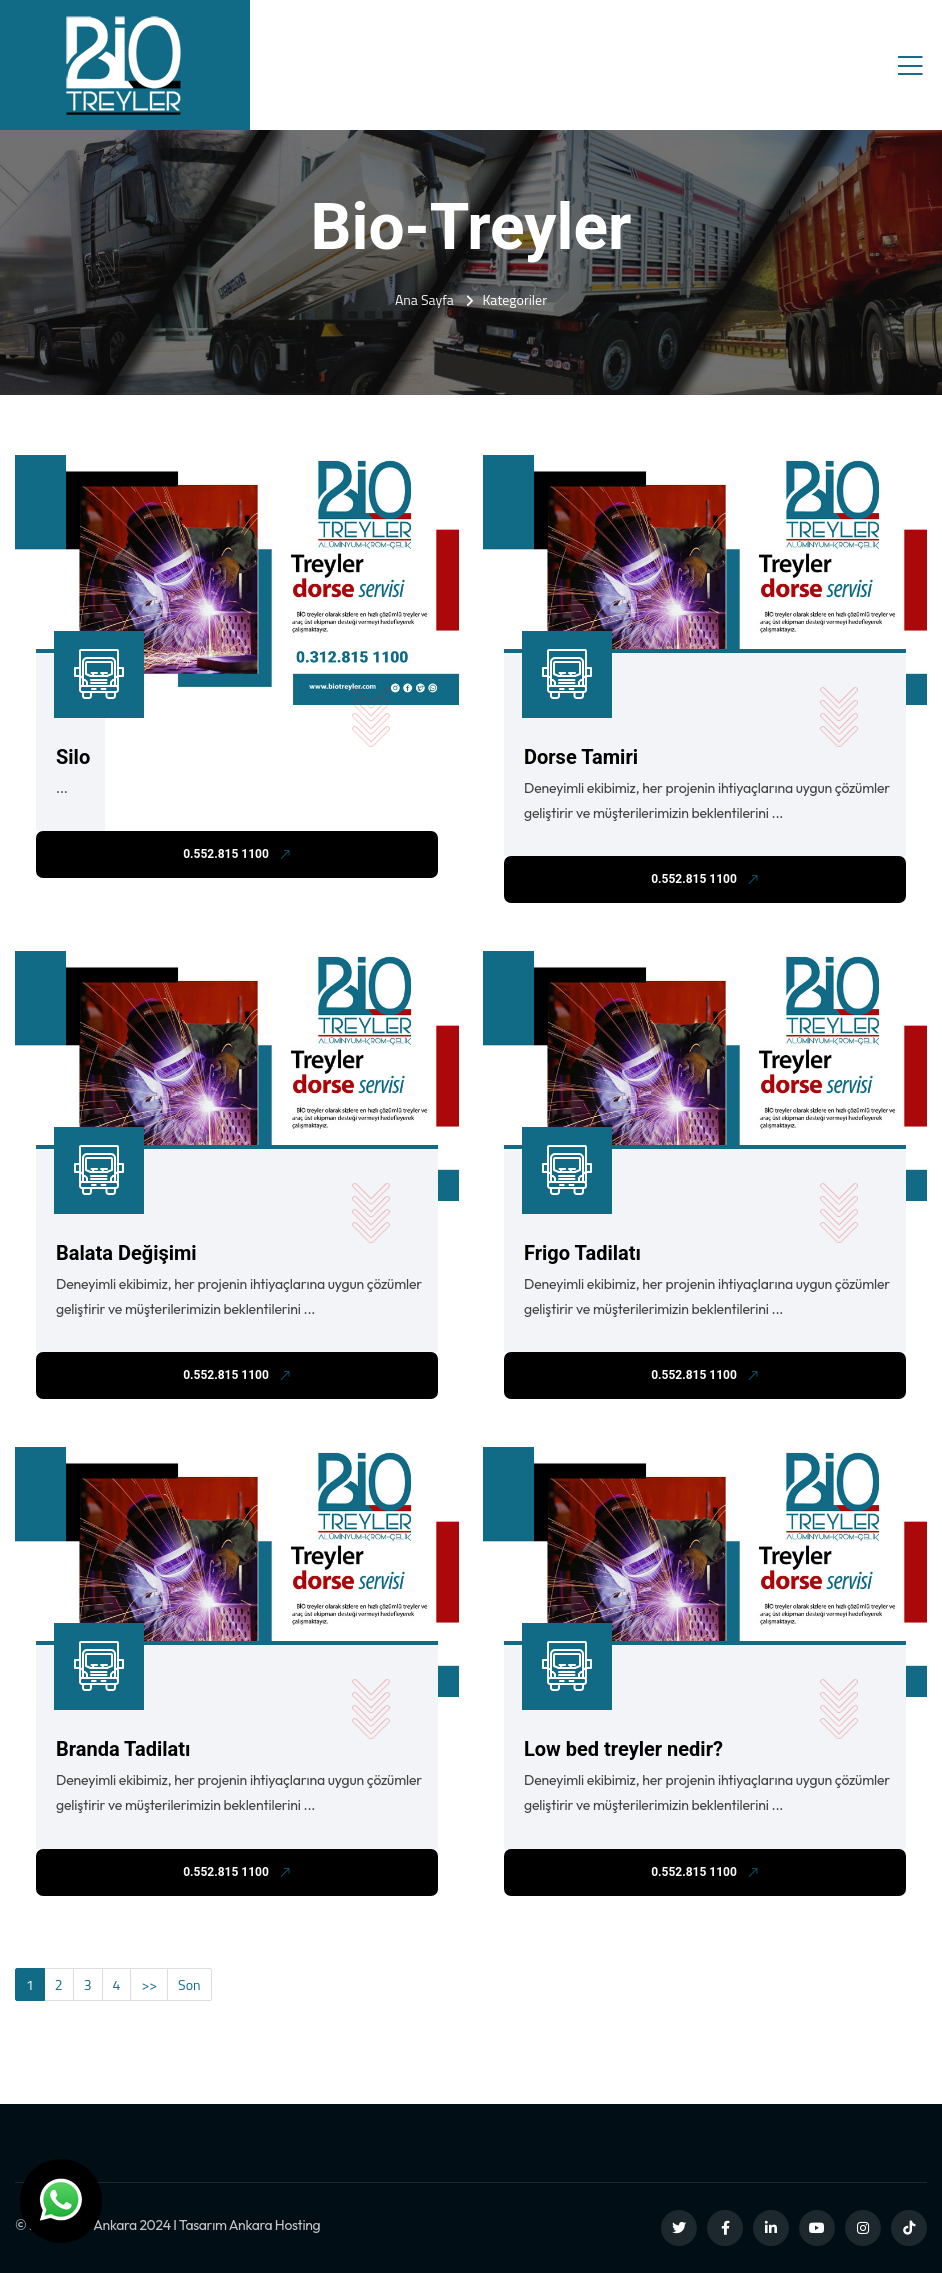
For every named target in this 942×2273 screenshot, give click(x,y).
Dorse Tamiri (581, 757)
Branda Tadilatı (123, 1749)
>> (149, 1984)
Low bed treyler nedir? (623, 1749)
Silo (73, 757)
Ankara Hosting (275, 2225)
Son (189, 1984)
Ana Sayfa (424, 299)
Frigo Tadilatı (582, 1253)
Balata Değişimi (126, 1253)
